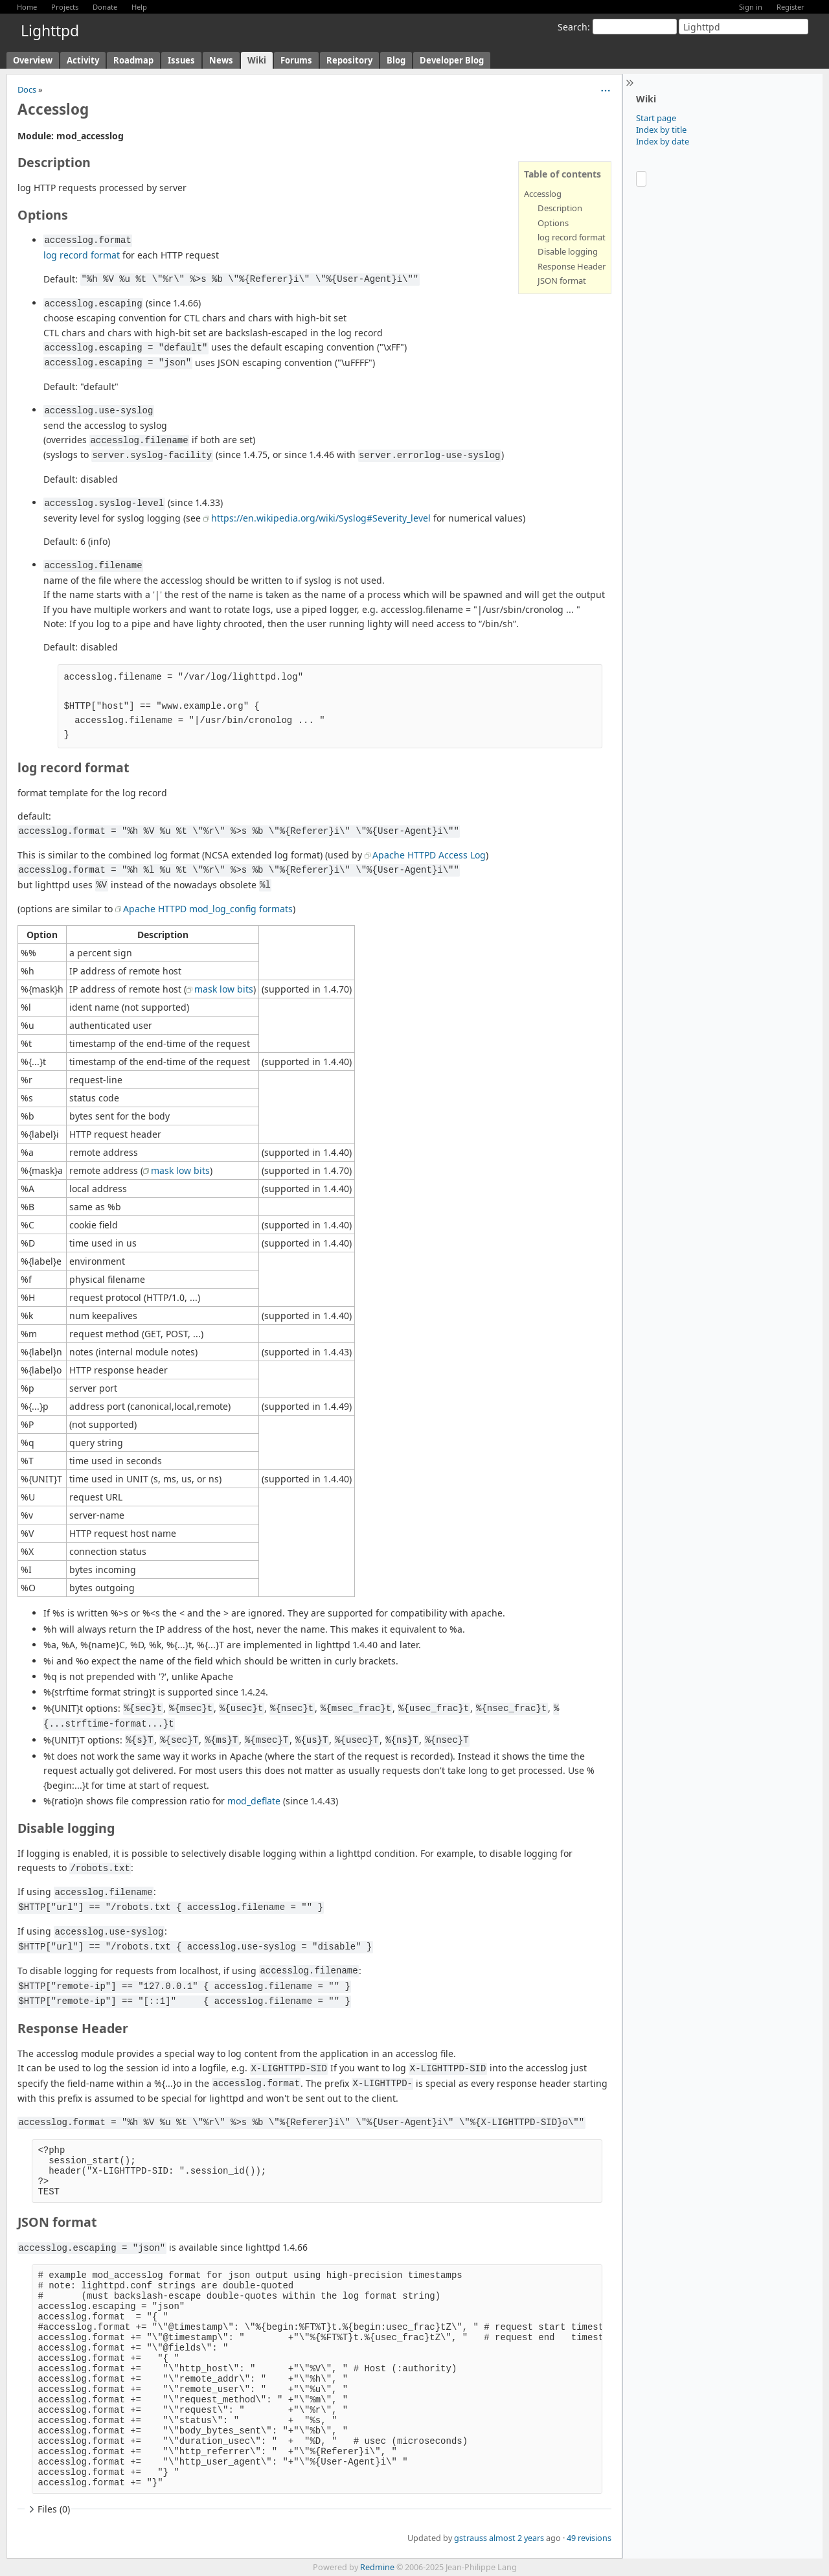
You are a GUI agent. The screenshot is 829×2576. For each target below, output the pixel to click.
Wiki (256, 60)
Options (553, 223)
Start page (656, 118)
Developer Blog (452, 60)
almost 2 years (516, 2538)
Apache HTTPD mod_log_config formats (208, 909)
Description (560, 208)
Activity (83, 60)
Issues (181, 60)
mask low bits (223, 989)
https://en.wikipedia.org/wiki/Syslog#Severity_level (321, 518)
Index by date (662, 141)
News (221, 60)
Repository (349, 60)
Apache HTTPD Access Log (429, 855)
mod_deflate (253, 1801)
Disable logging (568, 251)
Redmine (377, 2567)
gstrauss (470, 2538)
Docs (26, 89)
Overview (32, 60)
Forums (296, 60)
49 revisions (589, 2538)
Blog (396, 60)
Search (572, 27)
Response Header (572, 266)
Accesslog (543, 194)
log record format (572, 237)
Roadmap (133, 60)
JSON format (562, 280)
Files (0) (48, 2509)
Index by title (661, 129)
